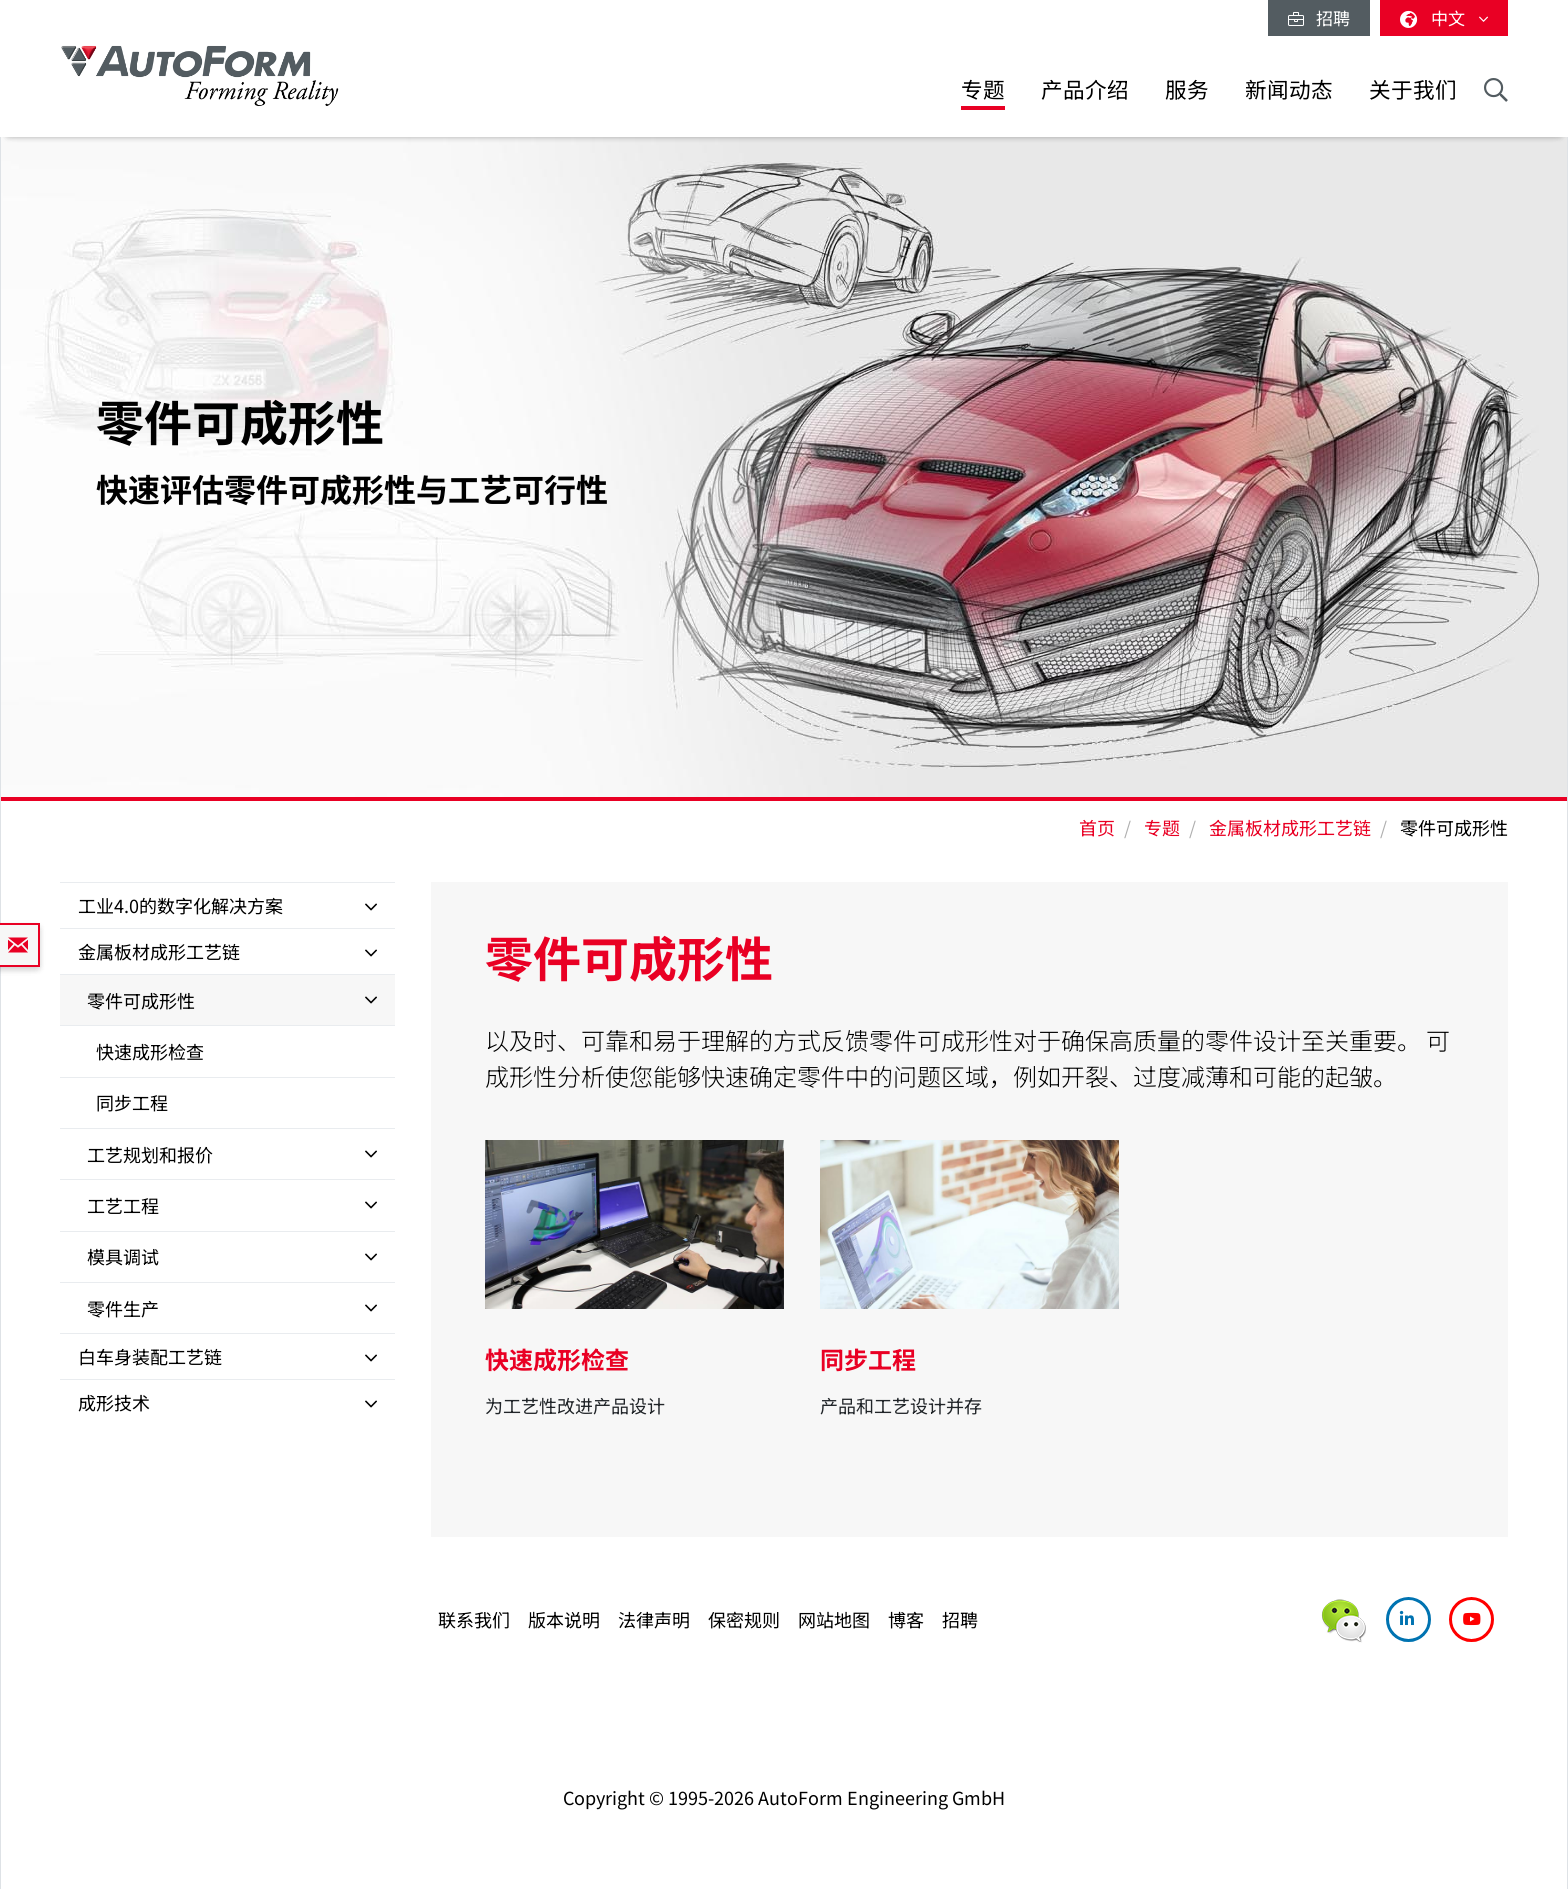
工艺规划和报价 (150, 1154)
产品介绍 (1085, 88)
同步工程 (132, 1102)
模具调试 (123, 1256)
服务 (1187, 88)
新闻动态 (1289, 88)
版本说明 (564, 1619)
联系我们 (474, 1619)
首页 (1097, 827)
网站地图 (834, 1619)
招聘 (1319, 17)
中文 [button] (1444, 17)
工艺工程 (123, 1205)
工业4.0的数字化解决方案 (180, 905)
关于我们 (1413, 88)
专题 (983, 88)
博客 (906, 1619)
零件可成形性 (141, 1000)
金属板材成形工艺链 (1290, 827)
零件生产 (123, 1308)
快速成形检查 (150, 1051)
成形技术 (114, 1402)
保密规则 (744, 1619)
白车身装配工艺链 (150, 1356)
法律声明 (654, 1619)
